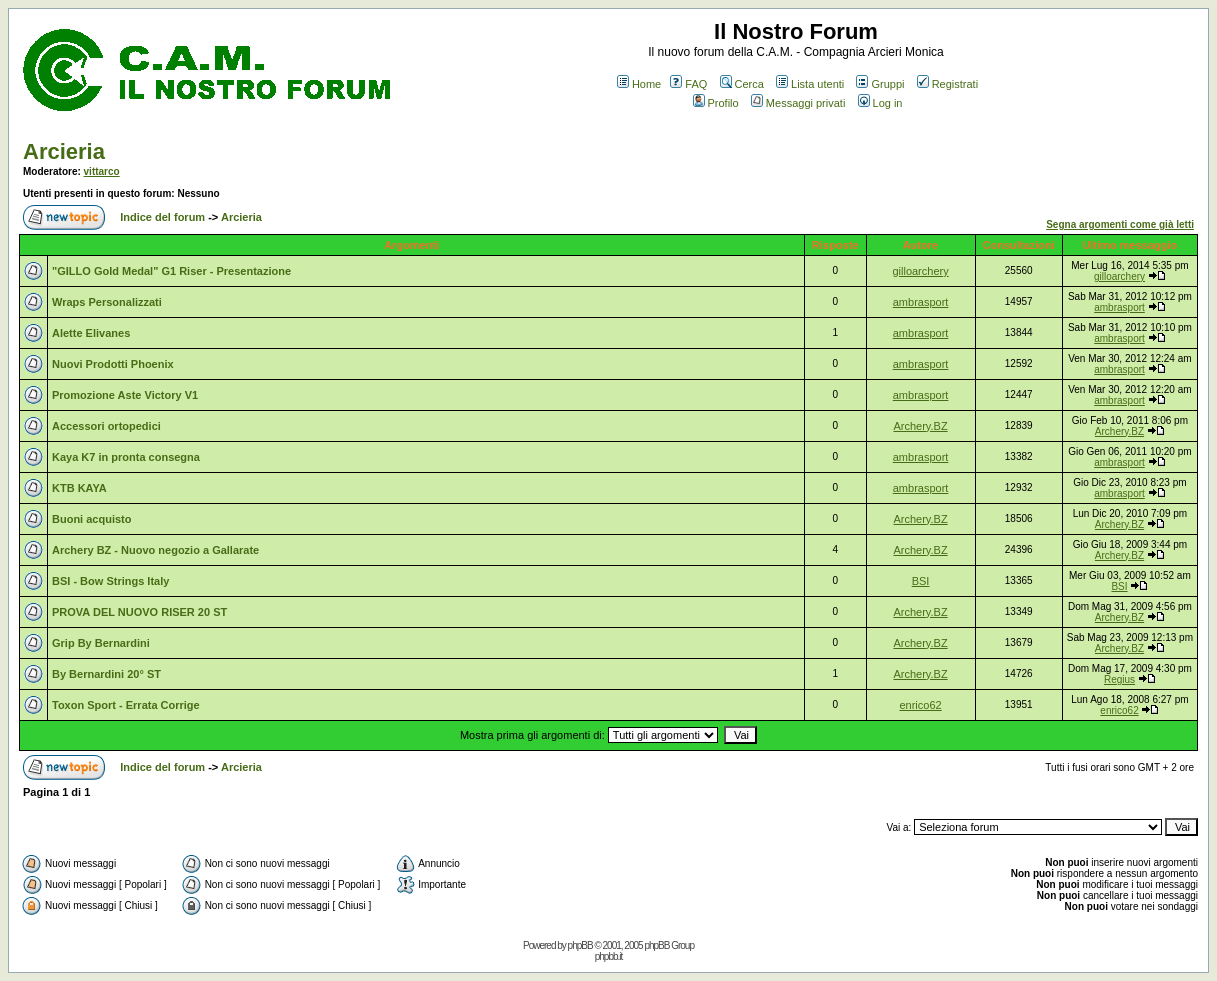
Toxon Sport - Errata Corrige (126, 705)
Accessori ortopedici (106, 426)
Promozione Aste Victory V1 (125, 395)
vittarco (102, 171)
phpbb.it (609, 956)
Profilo (716, 103)
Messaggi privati (798, 103)
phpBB (580, 945)
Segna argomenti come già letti (1120, 224)
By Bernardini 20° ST (106, 674)
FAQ (688, 84)
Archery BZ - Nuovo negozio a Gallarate (155, 550)
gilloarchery (920, 271)
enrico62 (920, 705)
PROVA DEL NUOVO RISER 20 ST (139, 612)
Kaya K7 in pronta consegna (126, 457)
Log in (880, 103)
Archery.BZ (920, 426)
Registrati (947, 84)
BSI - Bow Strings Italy (110, 581)
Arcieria (64, 151)
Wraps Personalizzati (107, 302)
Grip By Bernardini (101, 643)
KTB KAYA (79, 488)
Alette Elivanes (91, 333)
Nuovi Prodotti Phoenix (113, 364)
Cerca (742, 84)
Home (639, 84)
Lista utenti (810, 84)
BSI (921, 581)
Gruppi (880, 84)
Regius (1119, 679)
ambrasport (921, 302)
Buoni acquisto (91, 519)
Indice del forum (162, 217)
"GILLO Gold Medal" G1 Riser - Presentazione (171, 271)
